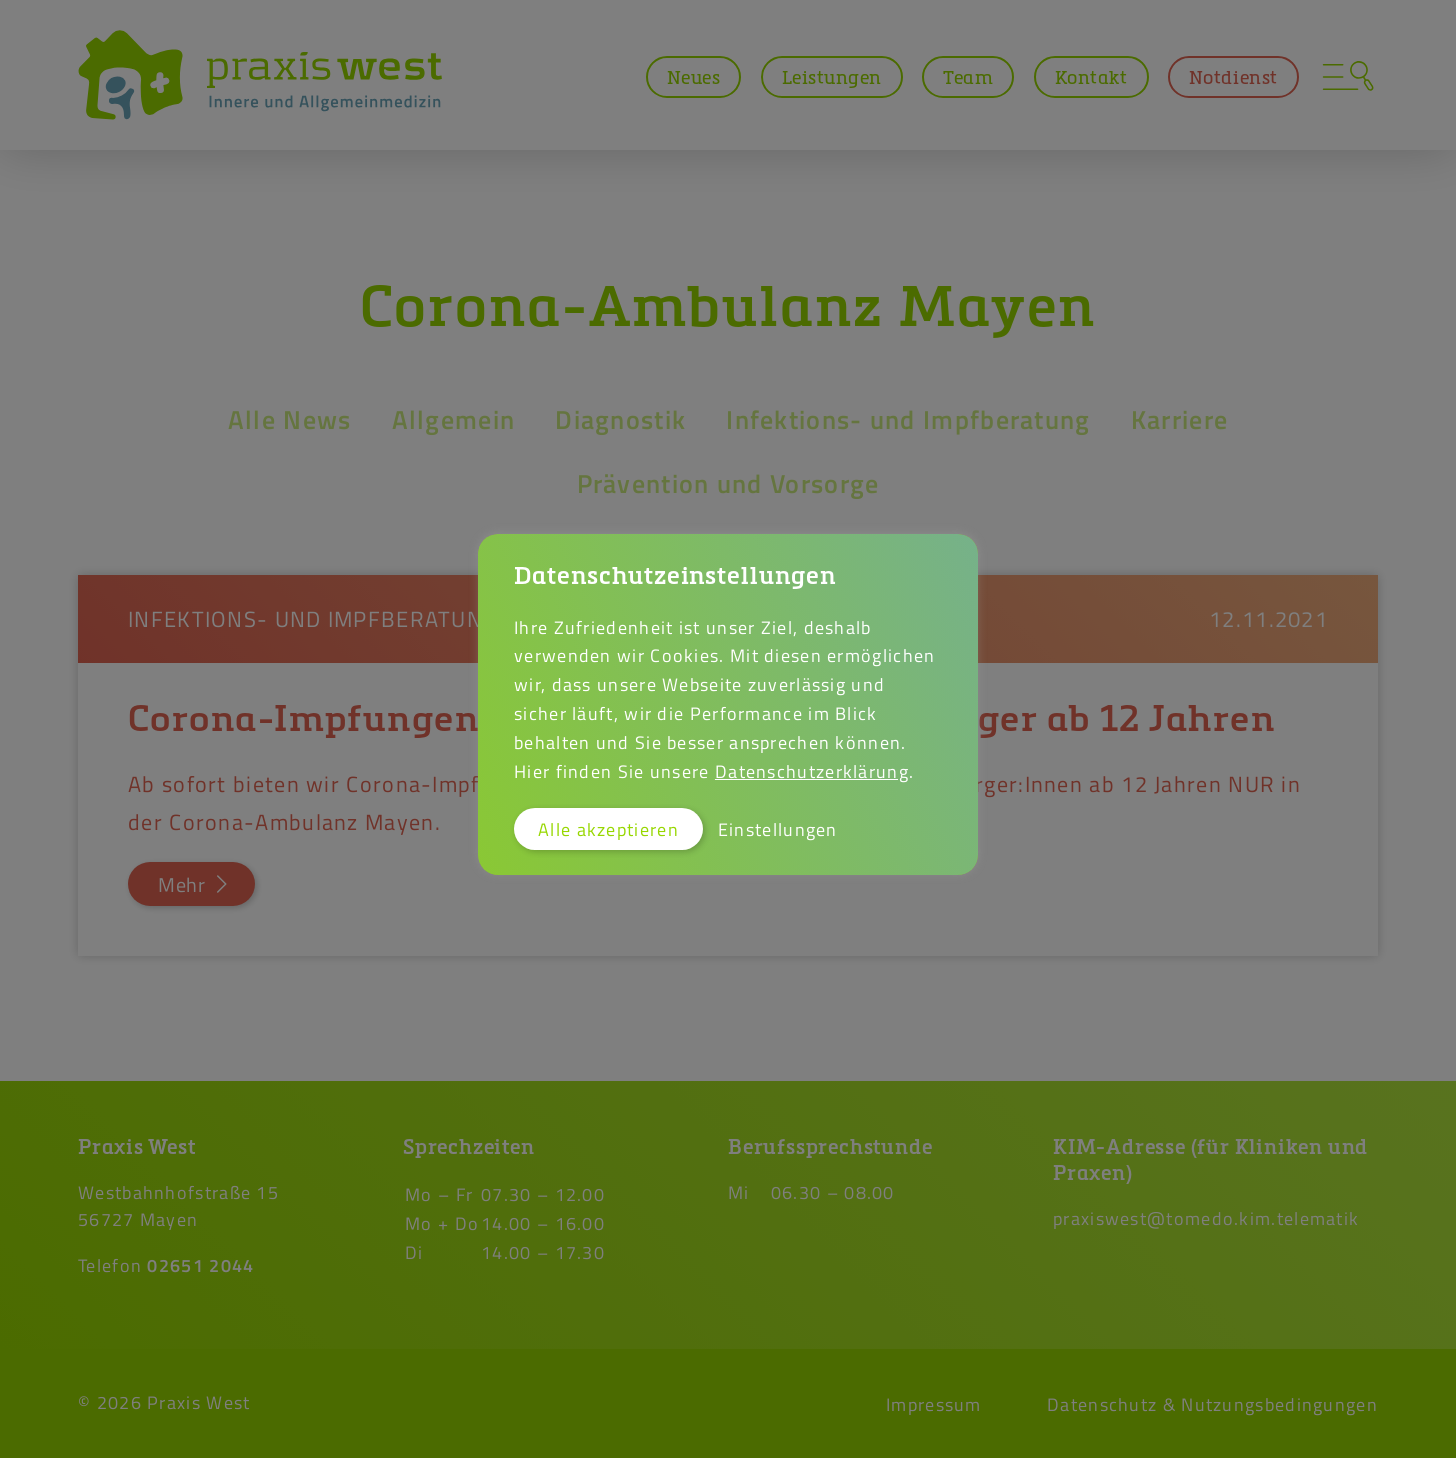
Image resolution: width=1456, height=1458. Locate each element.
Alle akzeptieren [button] (608, 829)
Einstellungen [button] (778, 829)
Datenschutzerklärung (812, 771)
